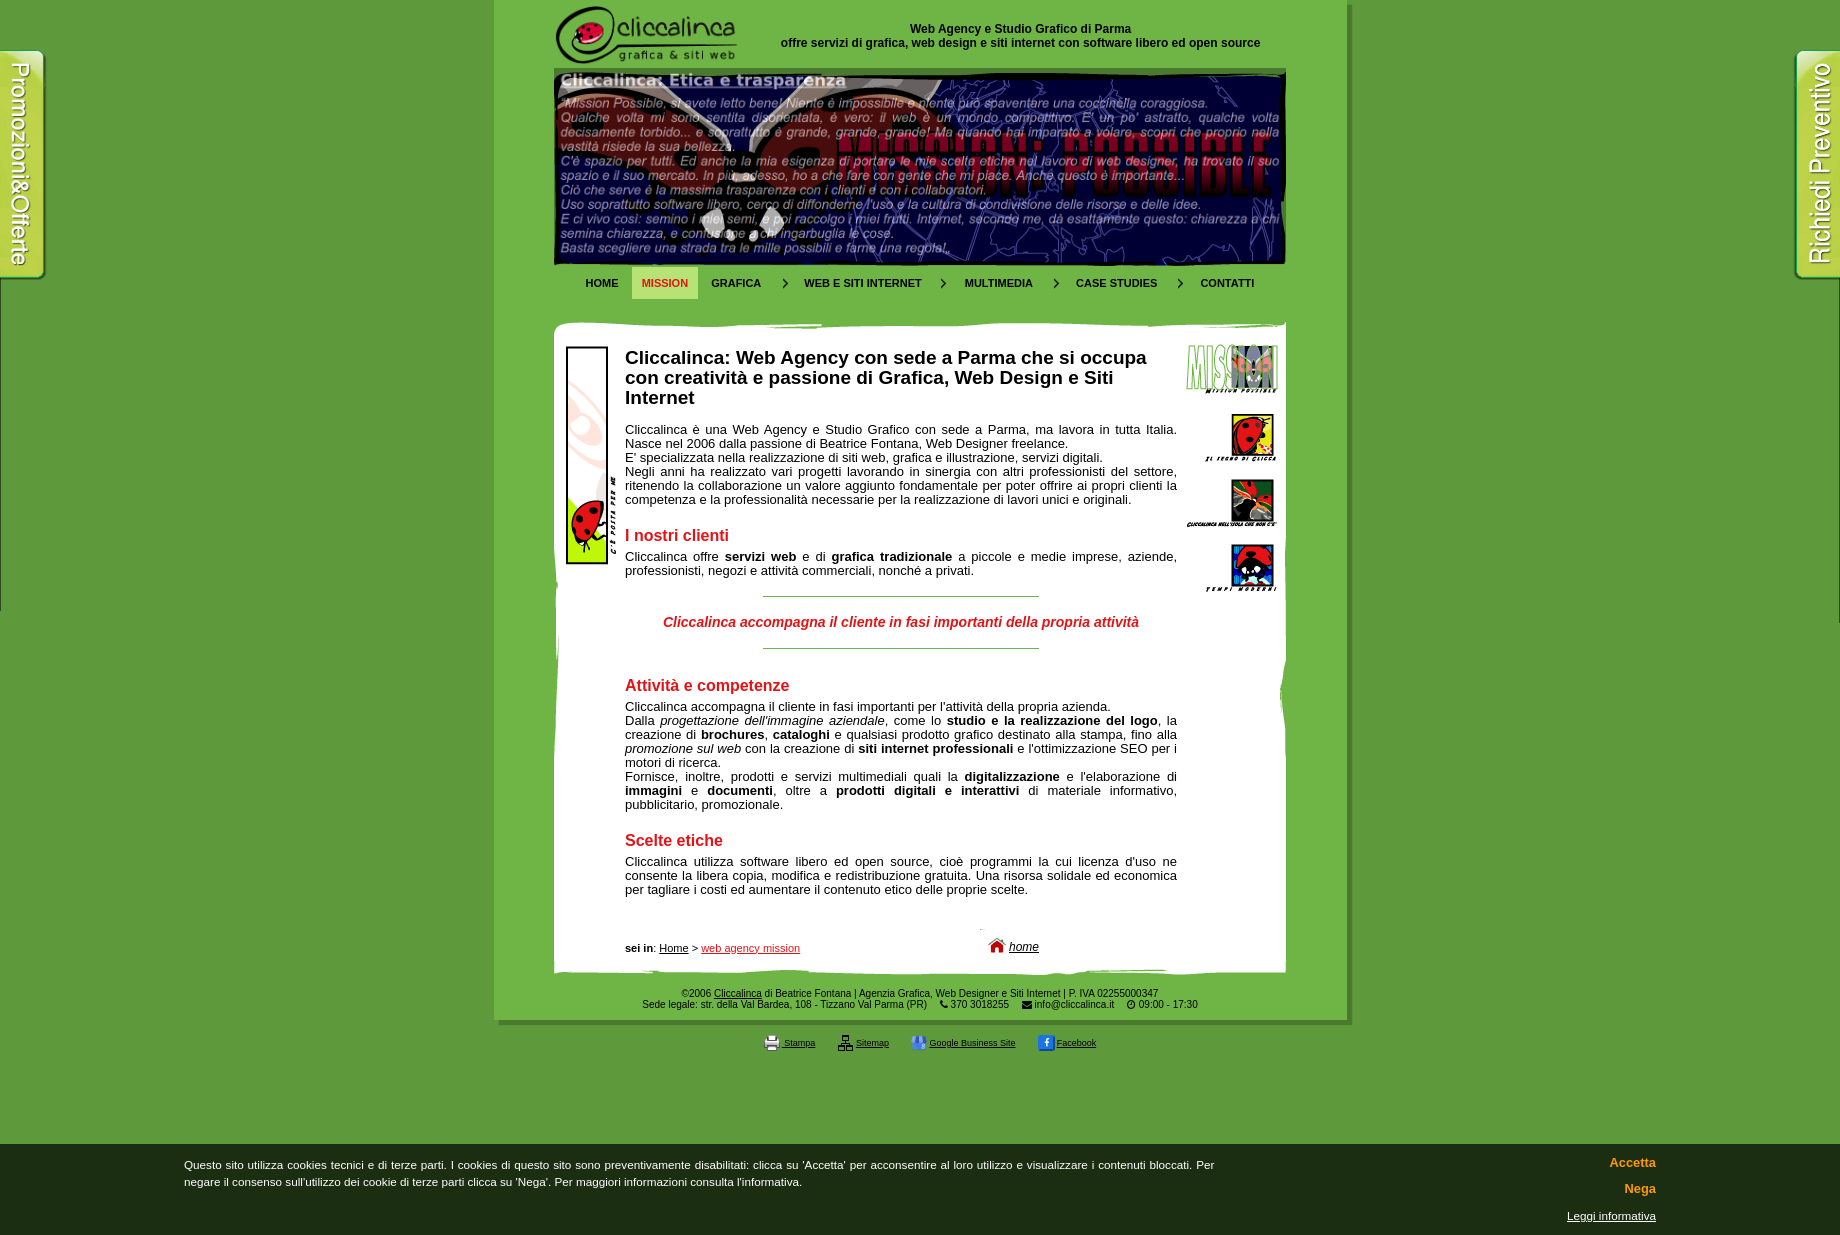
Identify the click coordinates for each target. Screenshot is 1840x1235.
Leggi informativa (1611, 1215)
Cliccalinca (738, 993)
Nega (1640, 1189)
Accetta (1633, 1163)
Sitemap (863, 1043)
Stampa (790, 1043)
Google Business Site (963, 1043)
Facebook (1067, 1043)
